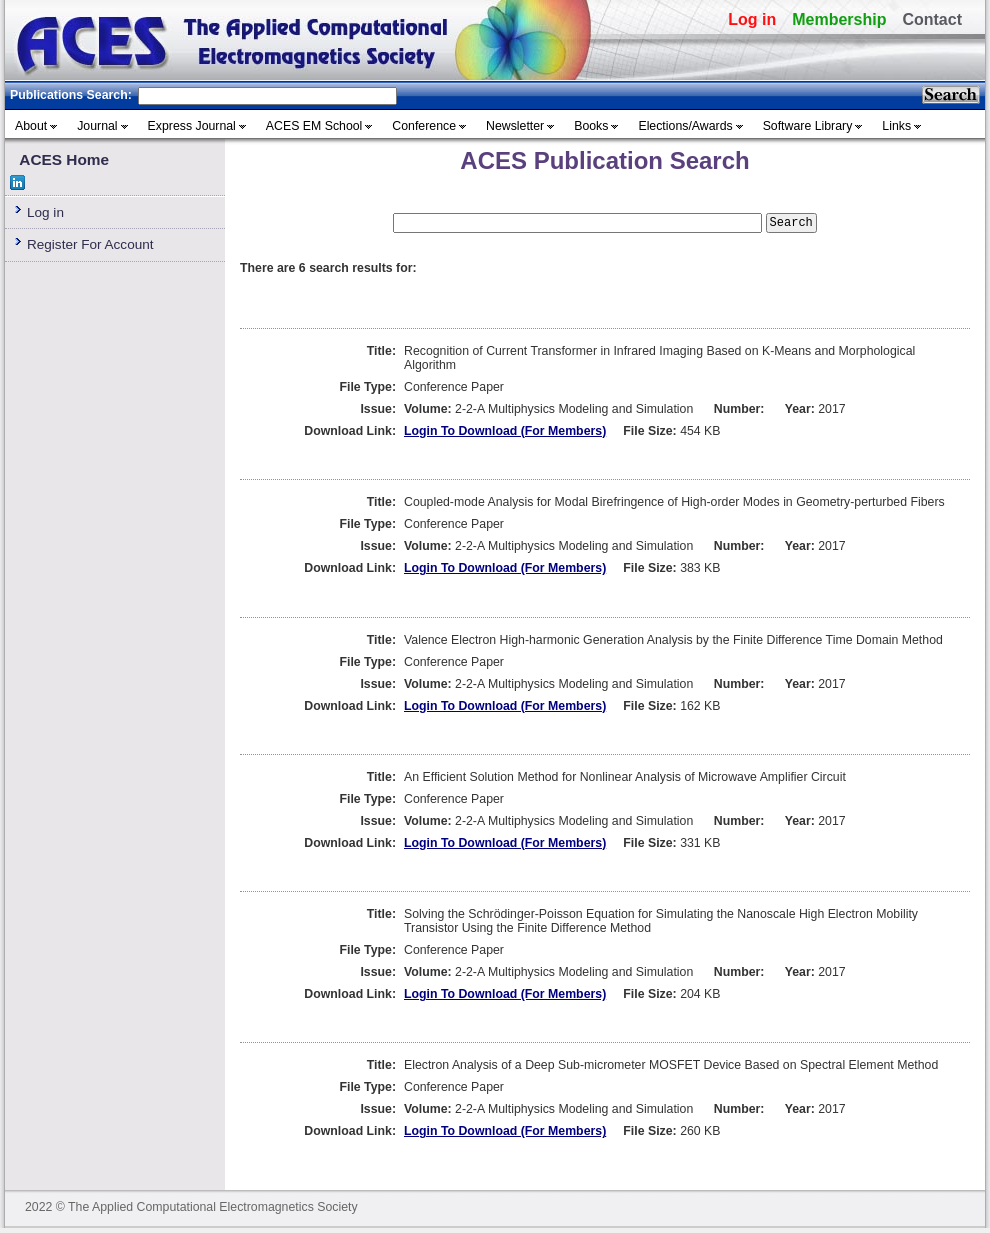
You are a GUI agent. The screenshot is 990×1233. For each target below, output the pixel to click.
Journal (97, 126)
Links (896, 126)
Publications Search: (71, 95)
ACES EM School (314, 126)
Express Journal (192, 126)
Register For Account (90, 244)
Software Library (808, 126)
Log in (752, 19)
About (31, 126)
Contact (932, 19)
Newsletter (515, 126)
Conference (424, 126)
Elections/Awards (685, 126)
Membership (839, 19)
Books (591, 126)
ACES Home (64, 159)
